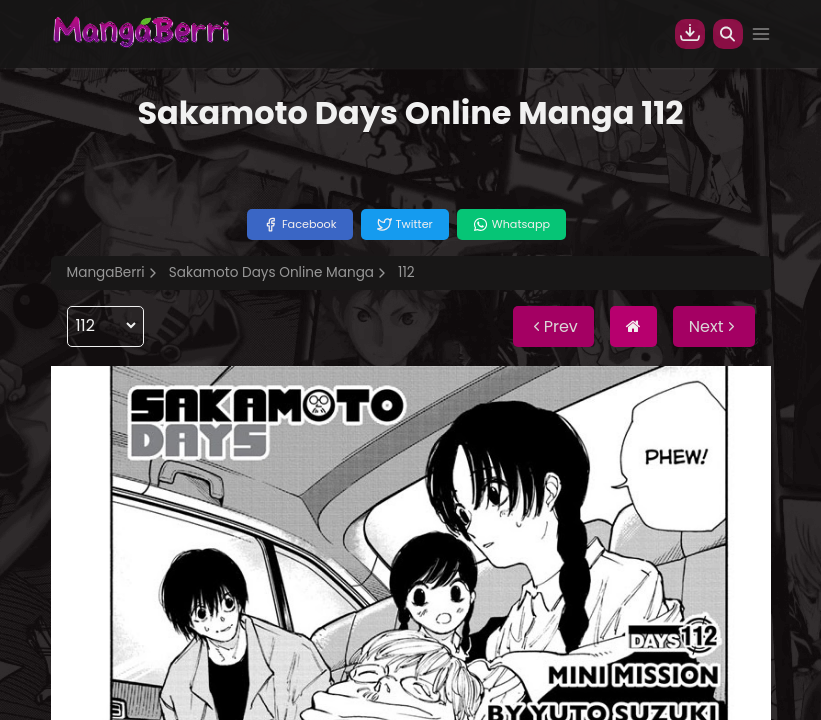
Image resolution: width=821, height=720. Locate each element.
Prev (553, 326)
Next (714, 326)
